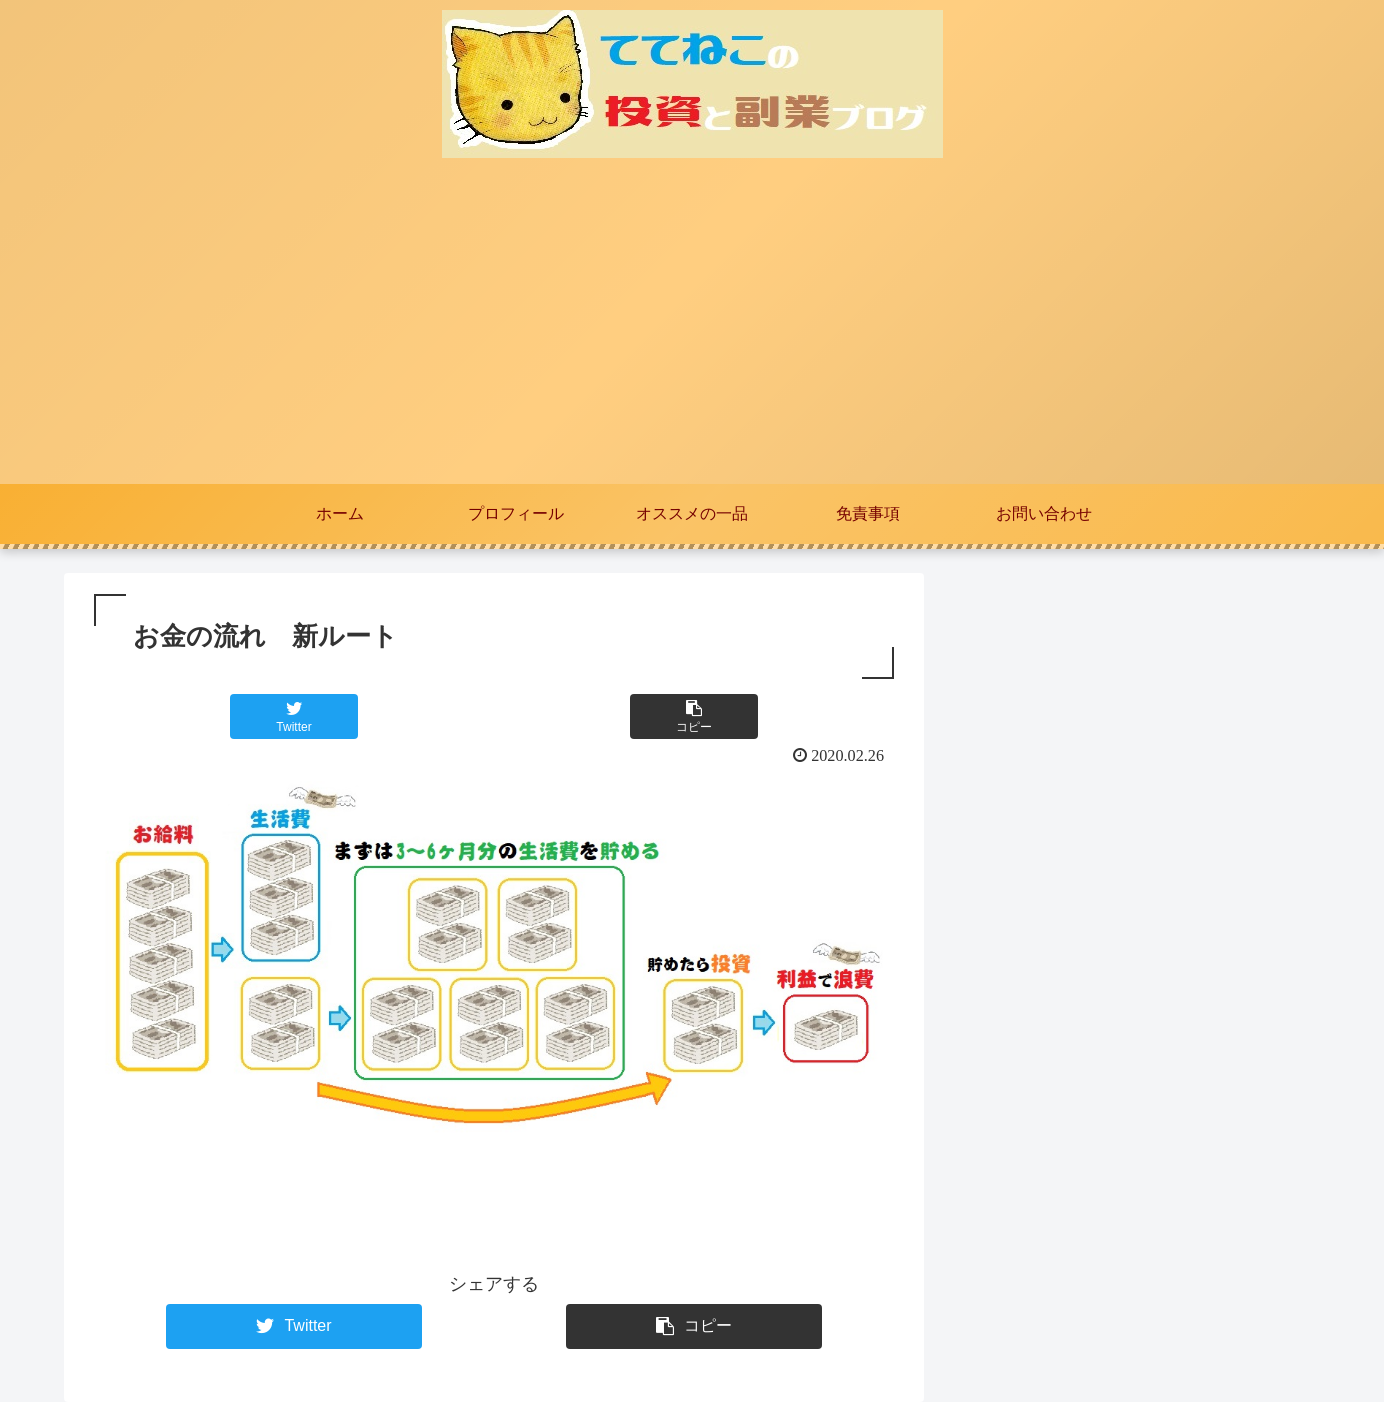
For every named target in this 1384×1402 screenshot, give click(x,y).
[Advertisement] (692, 334)
